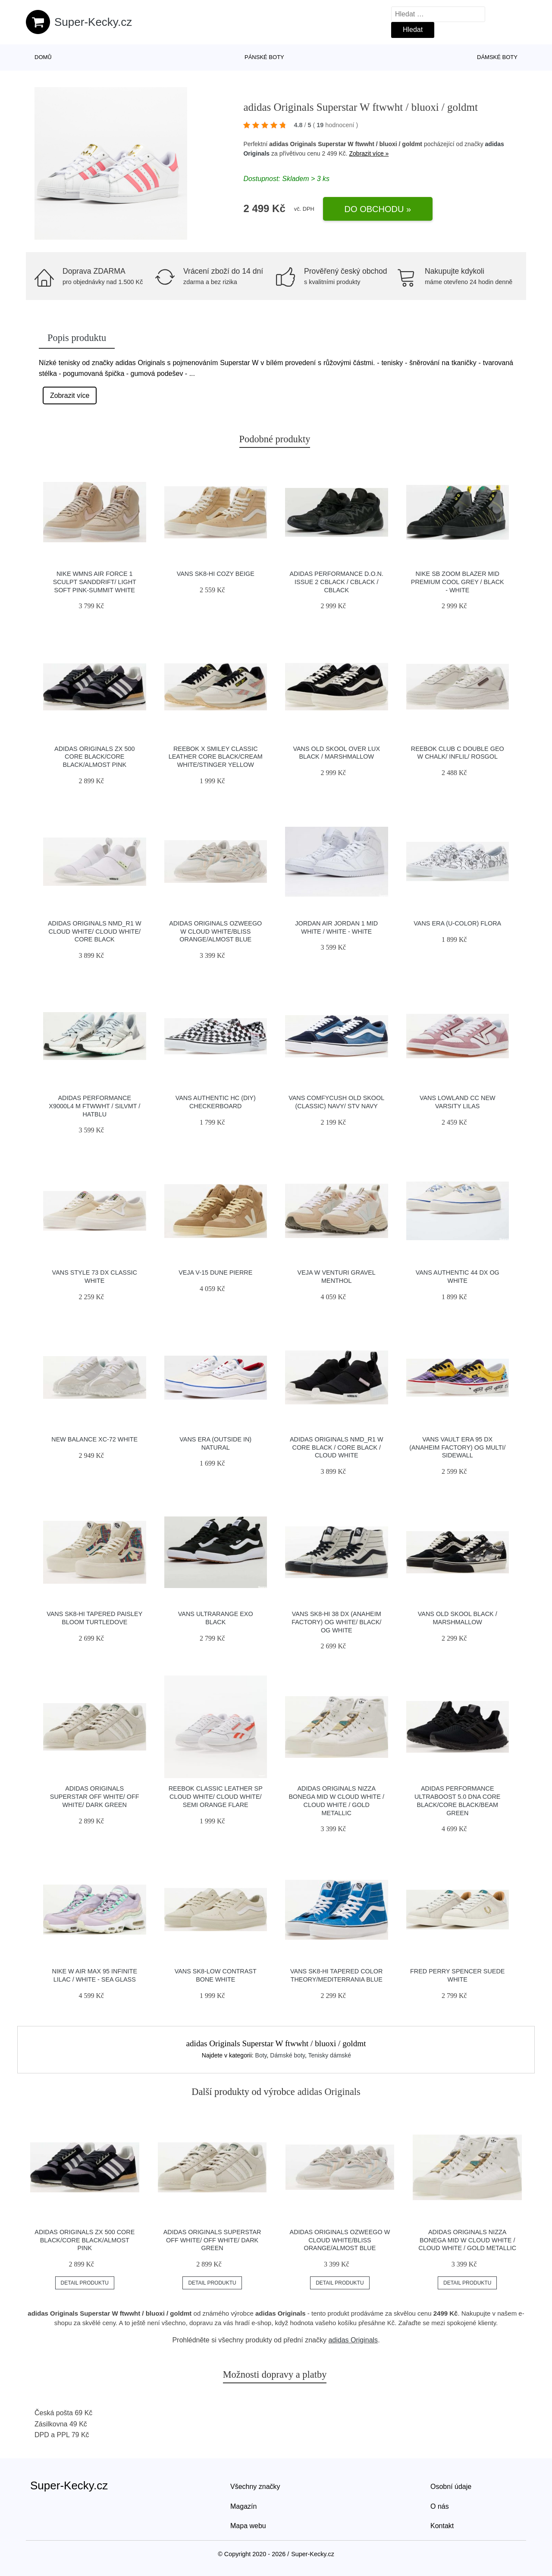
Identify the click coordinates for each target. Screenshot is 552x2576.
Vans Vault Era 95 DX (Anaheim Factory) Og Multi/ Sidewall (457, 1447)
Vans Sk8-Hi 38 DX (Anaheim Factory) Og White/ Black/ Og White (336, 1621)
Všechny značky (255, 2486)
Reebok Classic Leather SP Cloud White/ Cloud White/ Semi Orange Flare (216, 1796)
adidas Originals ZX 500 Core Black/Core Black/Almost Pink (94, 756)
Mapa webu (248, 2525)
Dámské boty (497, 57)
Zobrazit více (70, 395)
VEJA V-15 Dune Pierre (215, 1272)
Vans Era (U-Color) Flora (457, 923)
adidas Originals (353, 2340)
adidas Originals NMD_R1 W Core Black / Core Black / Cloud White (336, 1447)
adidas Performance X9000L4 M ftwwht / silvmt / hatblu (94, 1105)
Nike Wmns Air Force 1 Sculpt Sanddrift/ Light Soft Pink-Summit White (94, 581)
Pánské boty (264, 57)
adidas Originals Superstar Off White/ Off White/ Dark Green (94, 1796)
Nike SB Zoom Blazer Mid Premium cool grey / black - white (457, 581)
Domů (43, 57)
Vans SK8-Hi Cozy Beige (215, 573)
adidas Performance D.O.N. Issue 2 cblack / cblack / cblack (336, 581)
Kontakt (442, 2525)
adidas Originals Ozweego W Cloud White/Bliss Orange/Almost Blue (215, 931)
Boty (261, 2055)
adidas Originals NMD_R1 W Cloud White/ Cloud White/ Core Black (94, 931)
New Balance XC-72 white (94, 1439)
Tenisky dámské (329, 2055)
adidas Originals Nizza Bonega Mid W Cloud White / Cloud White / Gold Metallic (467, 2240)
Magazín (243, 2506)
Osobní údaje (450, 2486)
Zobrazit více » (369, 153)
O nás (439, 2506)
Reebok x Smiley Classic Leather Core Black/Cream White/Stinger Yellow (216, 756)
